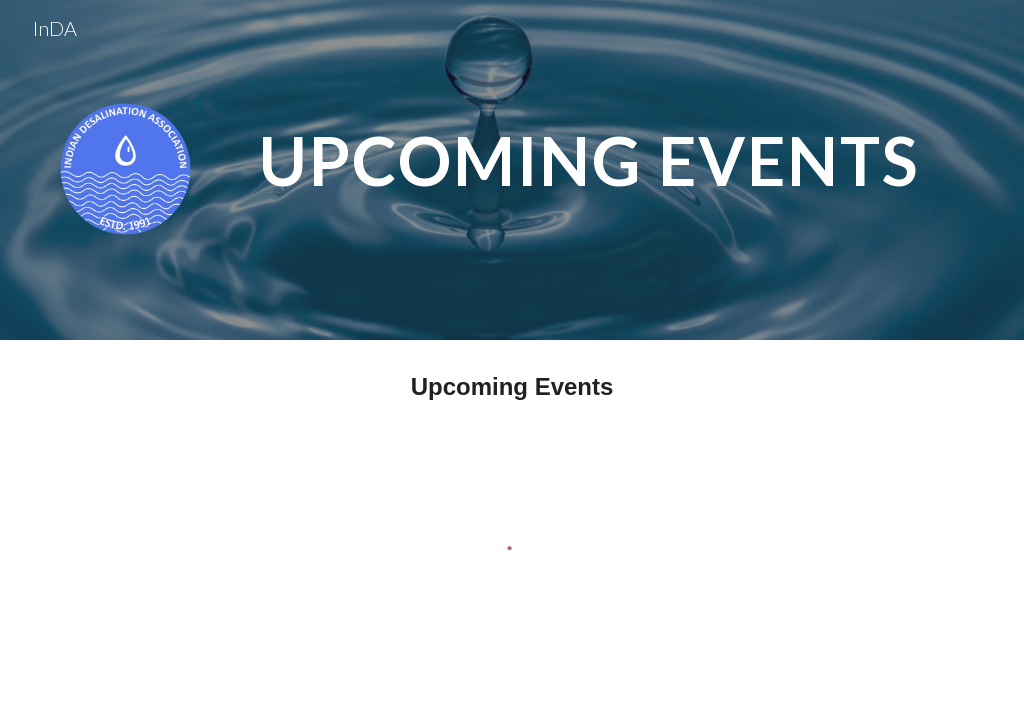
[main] (589, 153)
